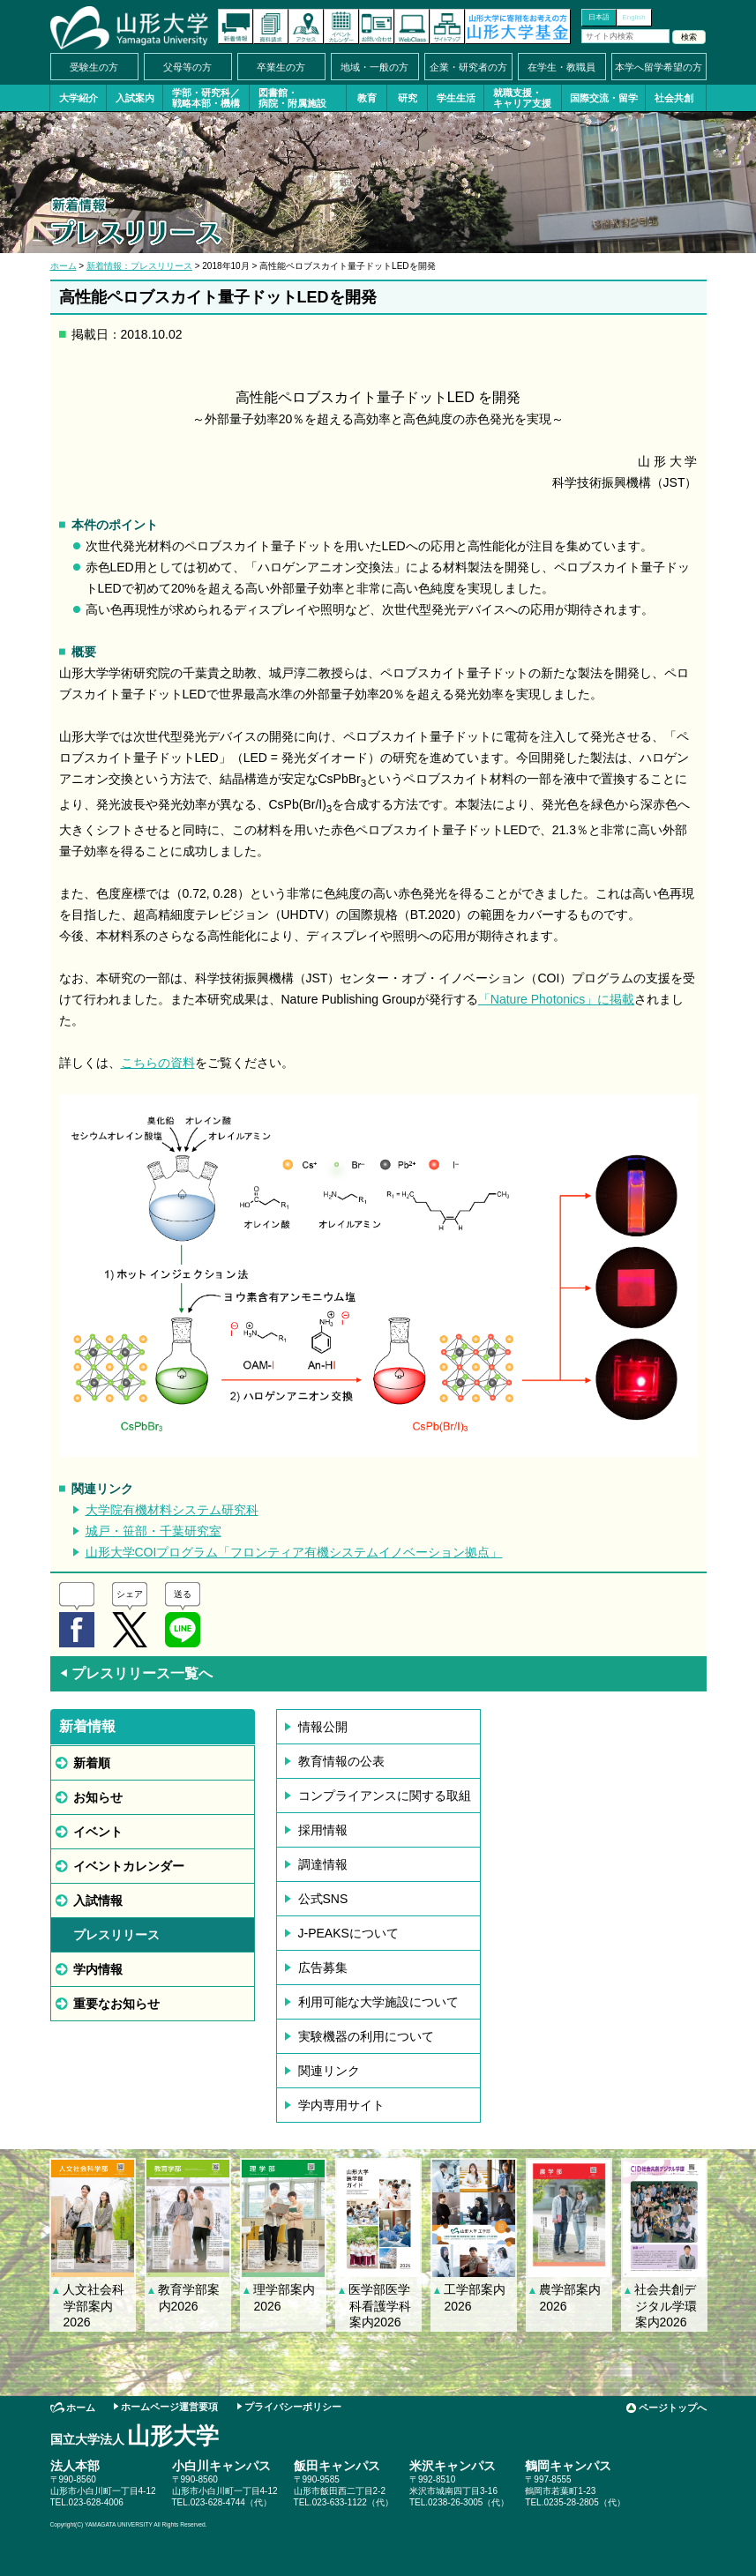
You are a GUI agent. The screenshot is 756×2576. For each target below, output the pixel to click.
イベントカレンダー (341, 26)
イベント (98, 1832)
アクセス (306, 26)
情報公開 (323, 1727)
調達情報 (323, 1864)
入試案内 (135, 98)
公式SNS (323, 1899)
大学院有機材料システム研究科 (172, 1510)
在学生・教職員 (561, 67)
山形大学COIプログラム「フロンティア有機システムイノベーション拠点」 (294, 1552)
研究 (407, 98)
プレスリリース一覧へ (136, 1673)
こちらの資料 (158, 1063)
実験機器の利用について (366, 2036)
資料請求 (270, 26)
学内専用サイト (341, 2105)
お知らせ (98, 1797)
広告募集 (323, 1967)
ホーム (63, 266)
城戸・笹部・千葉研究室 (153, 1531)
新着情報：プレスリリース (139, 266)
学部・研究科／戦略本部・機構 (206, 97)
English (633, 17)
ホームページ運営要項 (169, 2406)
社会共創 (674, 98)
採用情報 (323, 1830)
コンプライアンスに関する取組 (384, 1795)
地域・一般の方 (374, 67)
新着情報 (235, 26)
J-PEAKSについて (348, 1933)
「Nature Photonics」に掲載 (556, 999)
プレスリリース (116, 1935)
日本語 (599, 17)
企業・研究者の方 (468, 67)
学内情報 (98, 1969)
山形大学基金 (518, 26)
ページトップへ (673, 2407)
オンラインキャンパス (412, 26)
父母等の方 (187, 67)
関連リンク (329, 2071)
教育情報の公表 (341, 1761)
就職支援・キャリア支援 (522, 97)
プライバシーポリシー (292, 2406)
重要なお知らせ (116, 2004)
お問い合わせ (376, 26)
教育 (367, 98)
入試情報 (98, 1900)
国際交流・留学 (604, 98)
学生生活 (456, 98)
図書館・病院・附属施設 (292, 97)
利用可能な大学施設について (378, 2002)
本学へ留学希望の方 (658, 67)
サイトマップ (447, 26)
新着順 (91, 1763)
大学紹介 (78, 98)
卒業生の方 (281, 67)
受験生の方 (94, 67)
